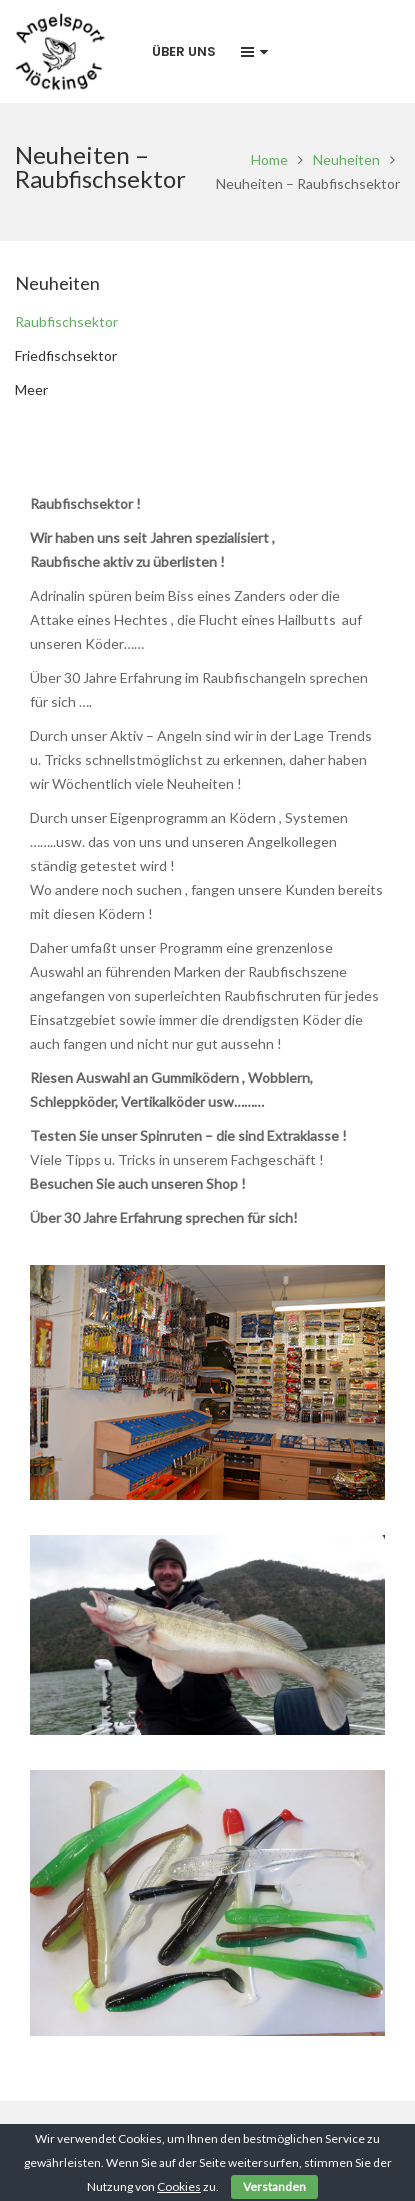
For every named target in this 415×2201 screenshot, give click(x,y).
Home (269, 159)
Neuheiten (346, 159)
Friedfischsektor (66, 355)
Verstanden (274, 2186)
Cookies (179, 2186)
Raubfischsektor (66, 321)
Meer (31, 389)
